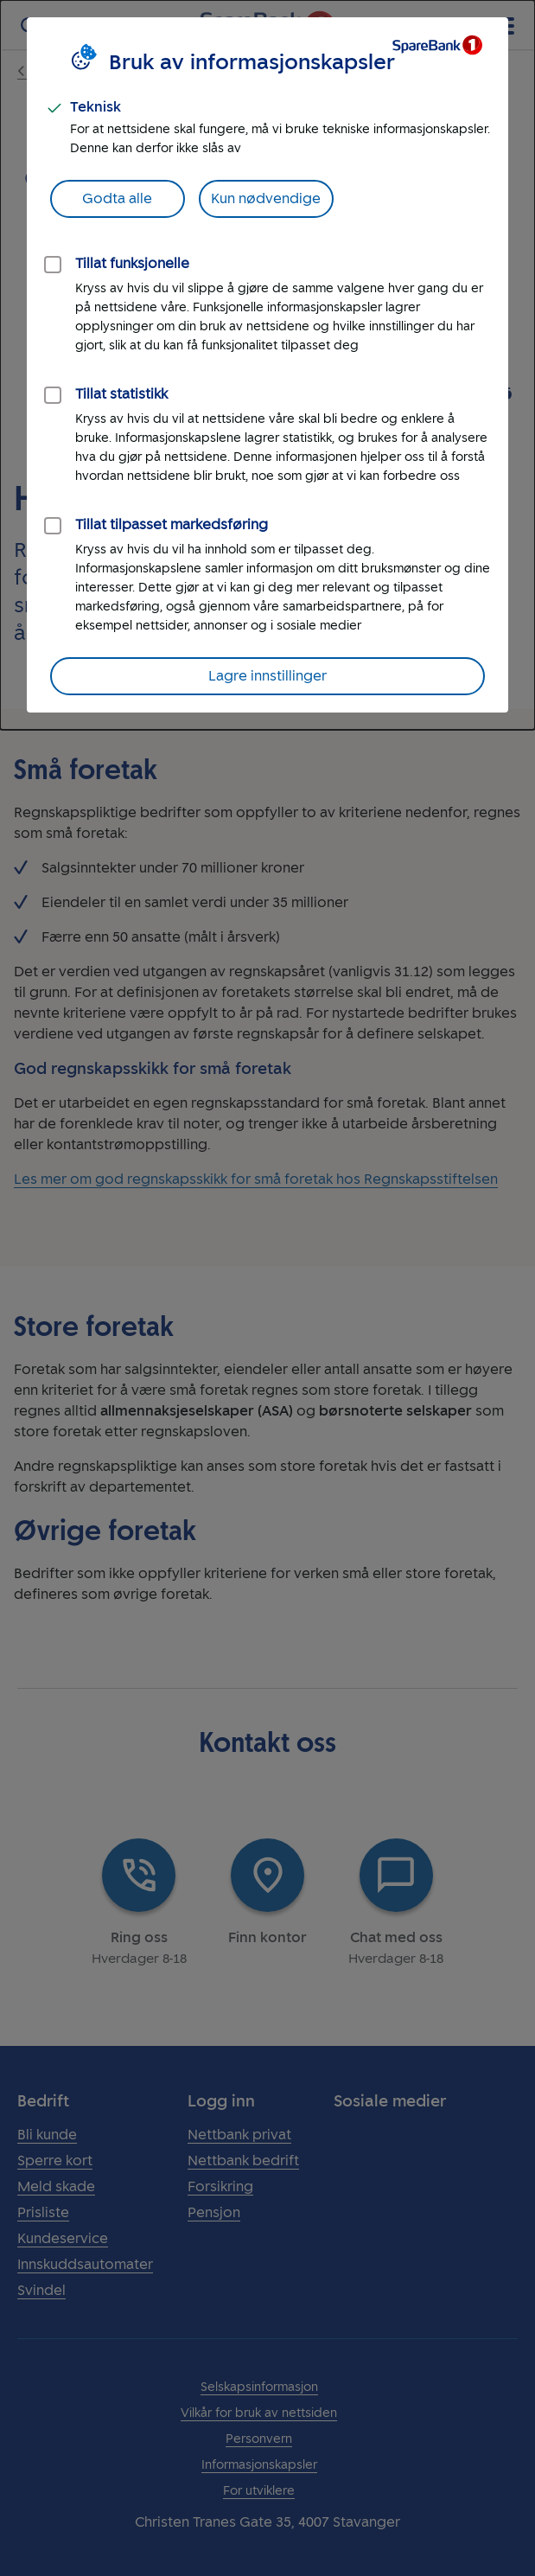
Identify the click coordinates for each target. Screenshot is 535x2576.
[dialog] (267, 365)
